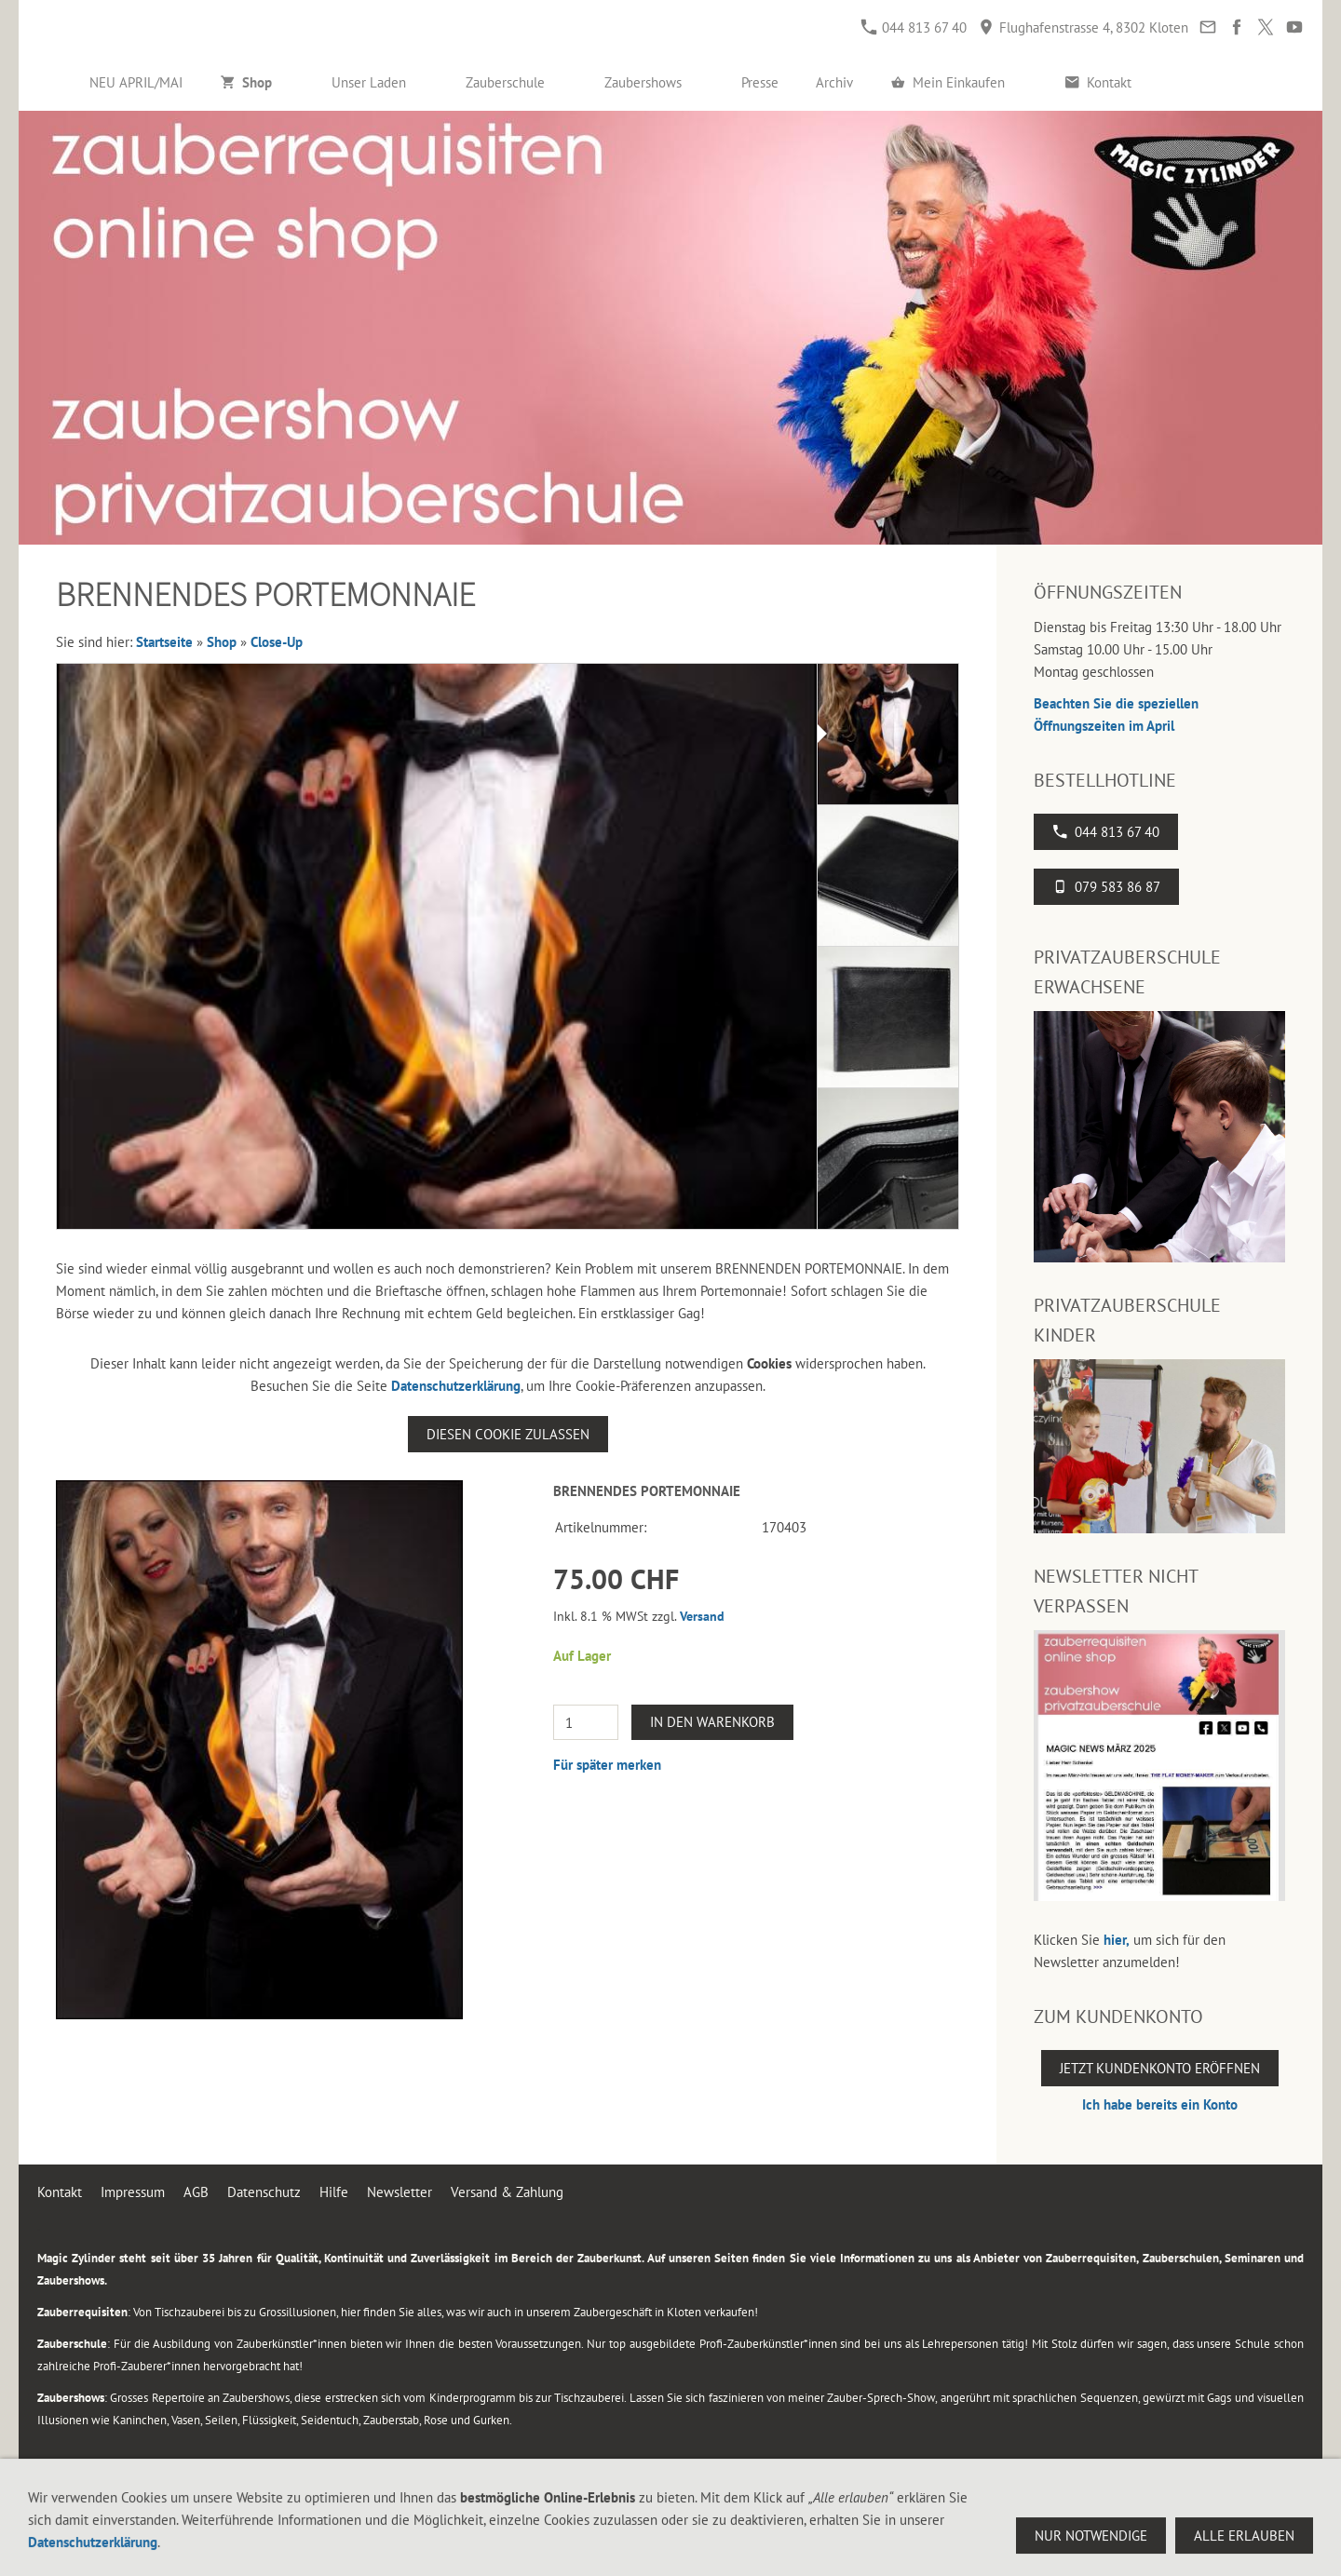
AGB (196, 2192)
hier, (1117, 1940)
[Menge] (585, 1722)
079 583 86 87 (1106, 887)
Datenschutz (264, 2192)
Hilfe (333, 2192)
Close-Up (277, 642)
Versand (702, 1616)
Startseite (164, 642)
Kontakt (59, 2192)
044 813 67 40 (914, 27)
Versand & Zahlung (507, 2192)
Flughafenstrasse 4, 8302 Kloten (1083, 27)
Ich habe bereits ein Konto (1160, 2104)
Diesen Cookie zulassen (508, 1434)
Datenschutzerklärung (456, 1386)
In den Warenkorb (712, 1722)
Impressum (133, 2192)
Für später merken (607, 1765)
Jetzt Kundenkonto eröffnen (1160, 2068)
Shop (222, 642)
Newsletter (399, 2192)
